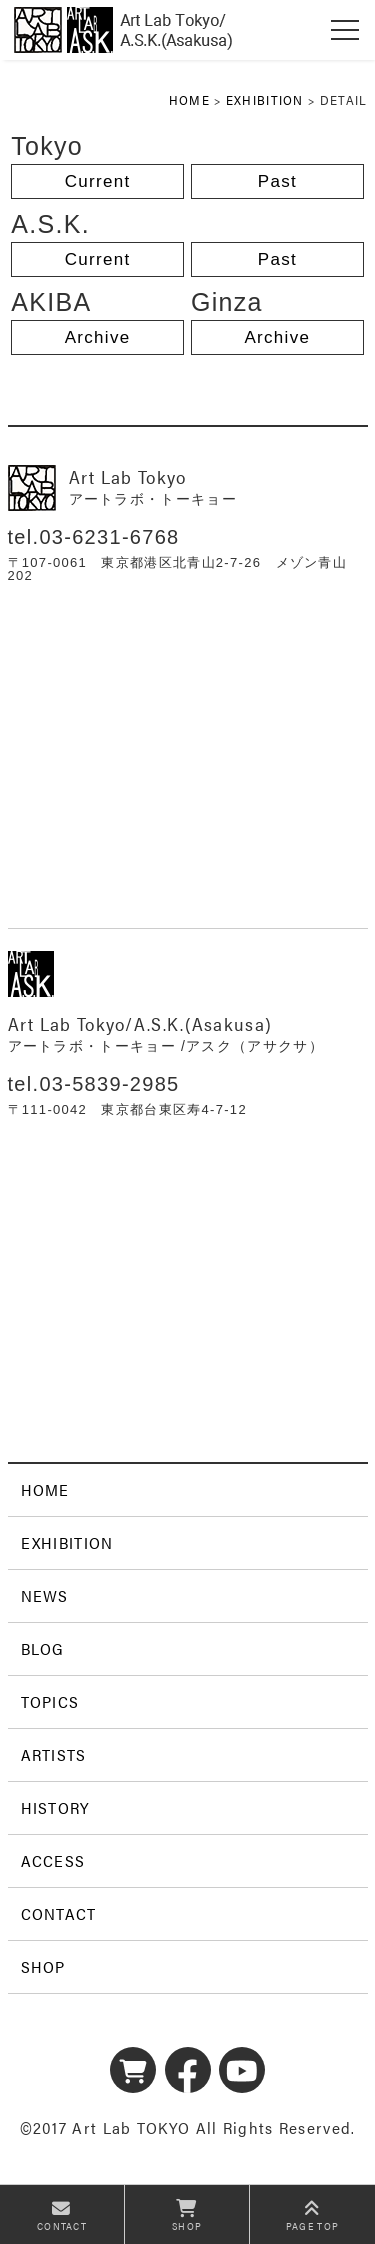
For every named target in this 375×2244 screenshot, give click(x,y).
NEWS (45, 1595)
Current (98, 181)
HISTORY (55, 1807)
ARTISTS (54, 1754)
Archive (98, 337)
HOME (189, 99)
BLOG (43, 1648)
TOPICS (50, 1701)
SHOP (43, 1966)
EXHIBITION (265, 99)
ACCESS (53, 1860)
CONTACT (59, 1913)
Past (277, 181)
